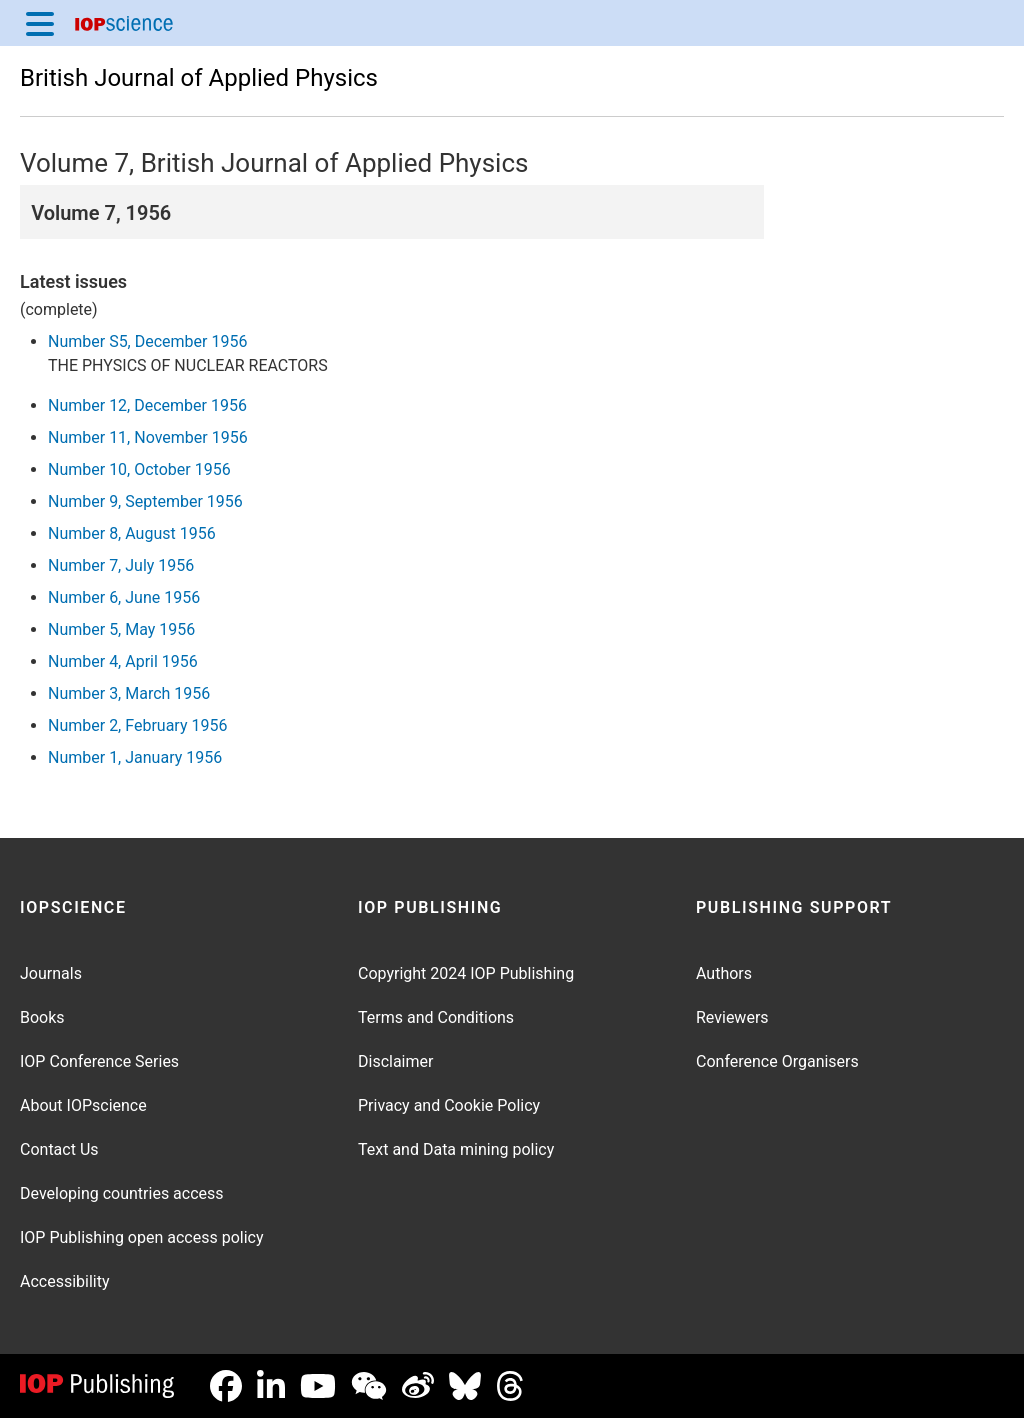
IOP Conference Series (99, 1061)
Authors (724, 973)
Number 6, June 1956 (124, 597)
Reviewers (732, 1017)
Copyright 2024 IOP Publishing (466, 973)
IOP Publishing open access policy (142, 1237)
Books (42, 1017)
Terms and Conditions (436, 1017)
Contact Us (59, 1149)
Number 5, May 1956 (121, 629)
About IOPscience (83, 1105)
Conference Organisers (777, 1061)
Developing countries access (122, 1193)
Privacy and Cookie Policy (449, 1105)
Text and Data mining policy (456, 1149)
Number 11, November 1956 (148, 437)
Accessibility (65, 1281)
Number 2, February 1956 (137, 725)
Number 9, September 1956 (145, 501)
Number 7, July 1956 (121, 565)
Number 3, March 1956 (129, 693)
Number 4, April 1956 (123, 661)
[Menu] (40, 23)
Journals (51, 973)
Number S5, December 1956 (147, 341)
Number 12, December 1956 (147, 405)
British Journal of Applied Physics (199, 78)
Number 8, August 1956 (132, 533)
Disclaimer (395, 1061)
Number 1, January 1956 (135, 757)
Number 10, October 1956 (139, 469)
